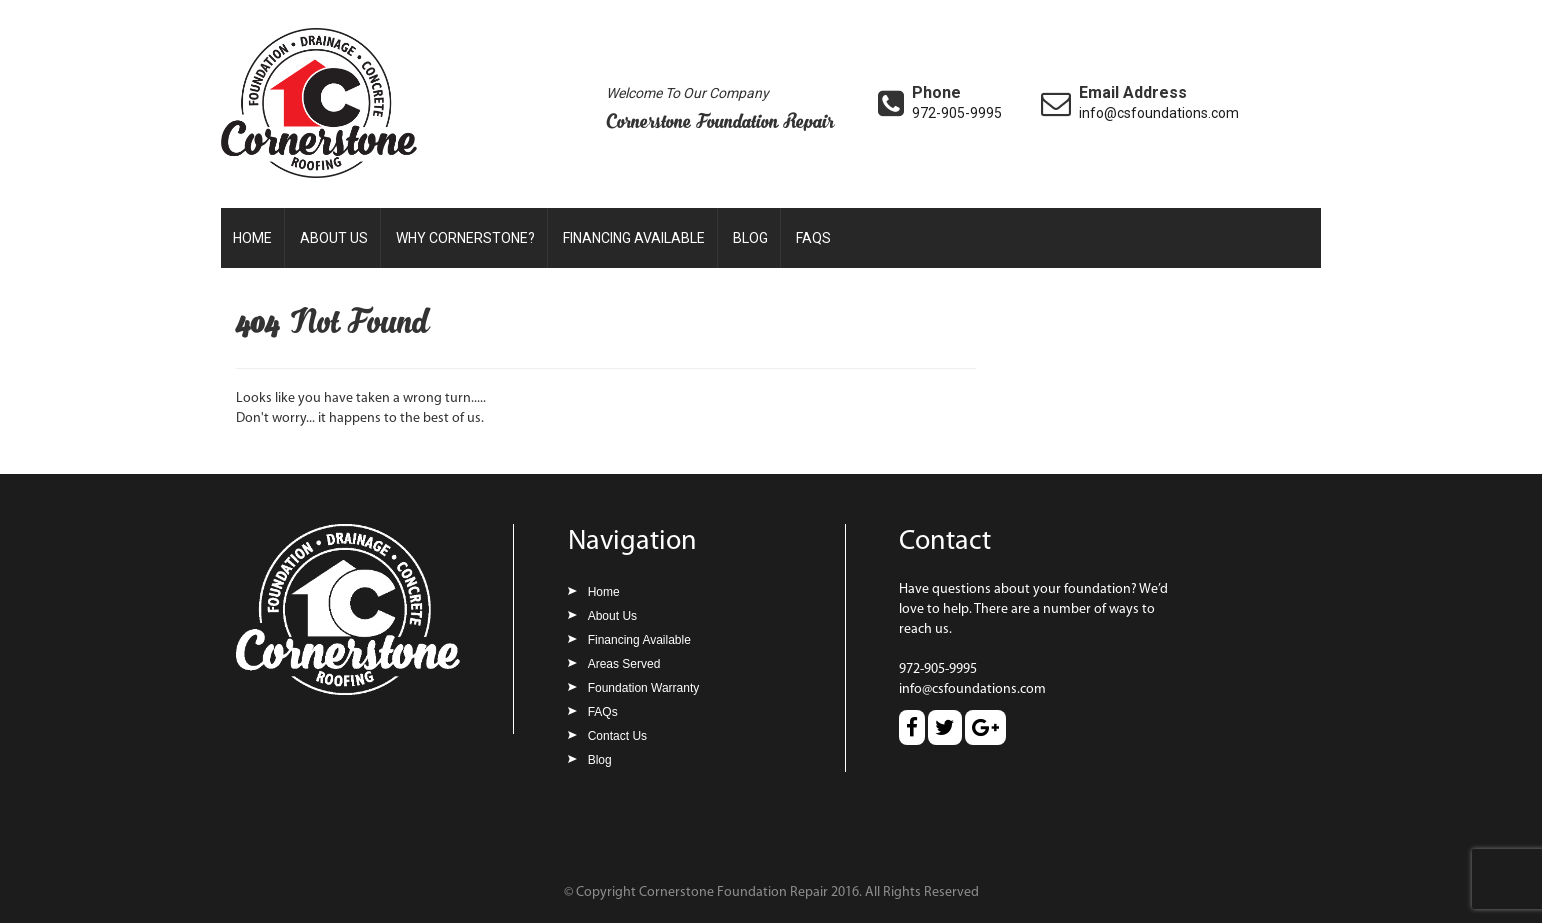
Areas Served (624, 664)
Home (252, 238)
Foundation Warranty (644, 688)
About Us (334, 238)
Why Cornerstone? (465, 238)
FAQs (813, 238)
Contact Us (617, 736)
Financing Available (634, 238)
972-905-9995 (957, 113)
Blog (750, 238)
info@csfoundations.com (1159, 113)
